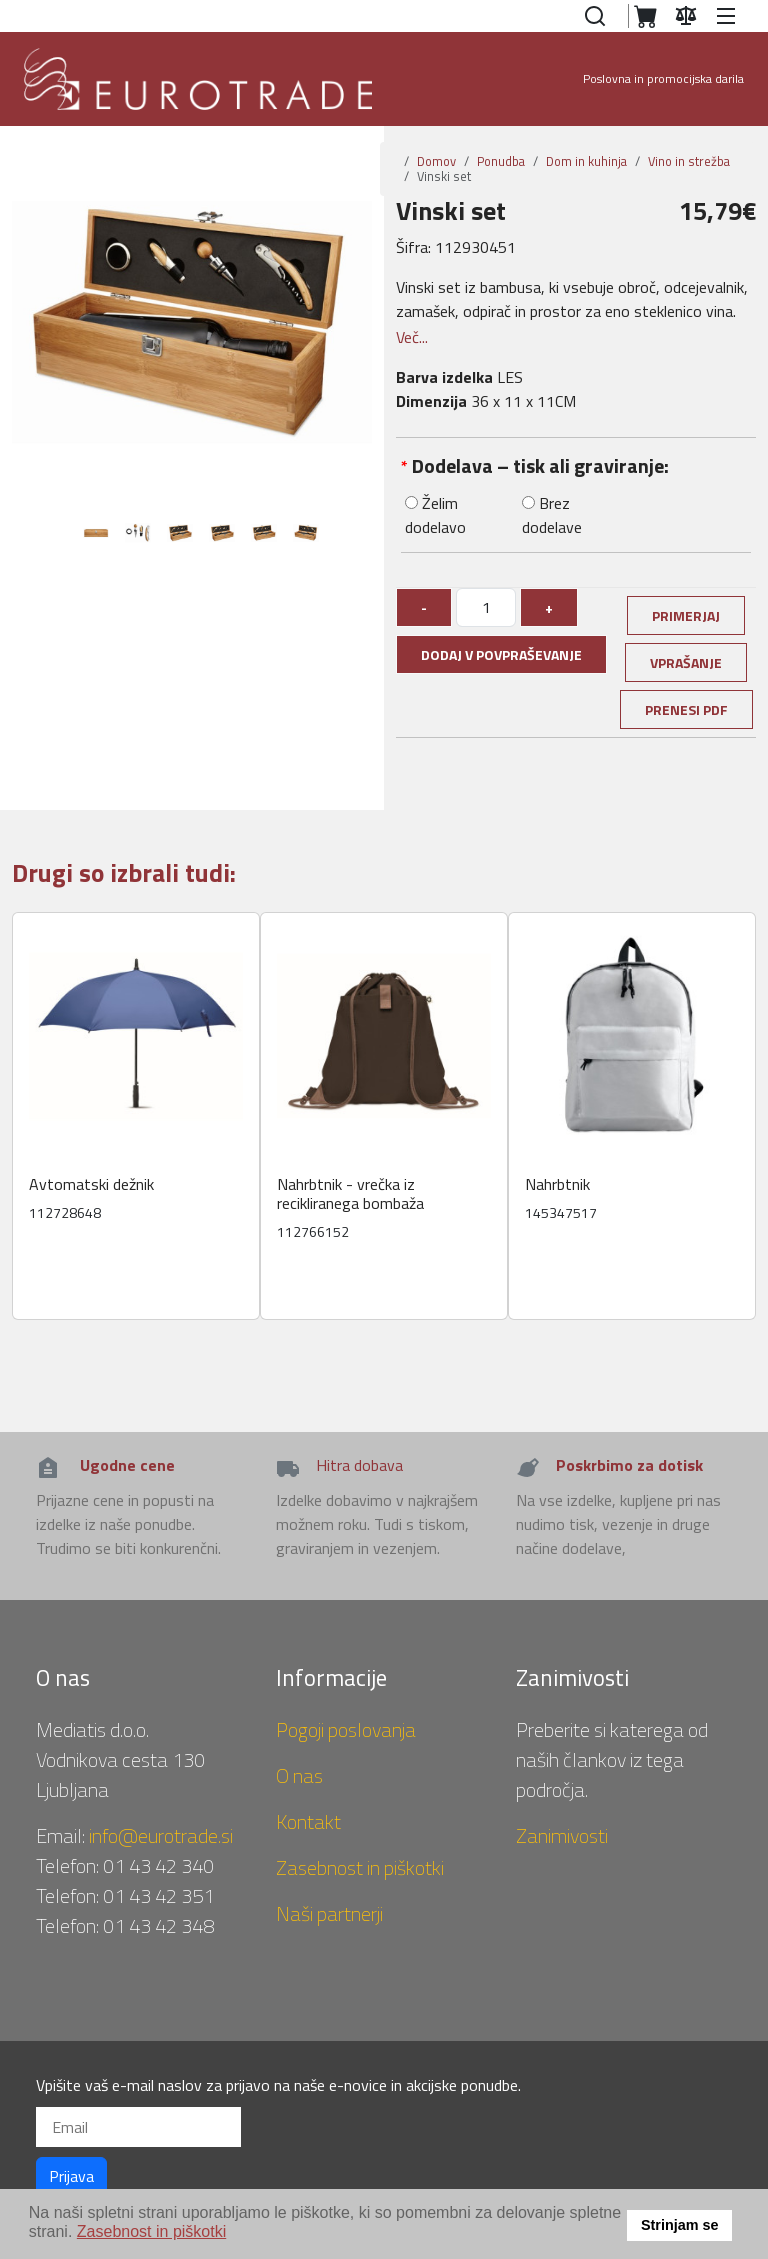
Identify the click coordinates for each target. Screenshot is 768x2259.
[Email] (138, 2127)
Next (362, 538)
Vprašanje (686, 662)
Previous (37, 538)
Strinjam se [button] (680, 2225)
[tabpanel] (96, 538)
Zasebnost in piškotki (360, 1867)
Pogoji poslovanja (346, 1729)
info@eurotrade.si (161, 1835)
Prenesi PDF (686, 709)
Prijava (71, 2176)
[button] (729, 16)
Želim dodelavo (435, 515)
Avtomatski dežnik (91, 1184)
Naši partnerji (329, 1913)
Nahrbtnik (557, 1184)
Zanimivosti (562, 1835)
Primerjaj (686, 615)
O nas (299, 1775)
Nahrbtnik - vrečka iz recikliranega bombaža (350, 1194)
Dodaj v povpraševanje (501, 654)
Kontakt (308, 1821)
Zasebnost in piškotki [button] (151, 2231)
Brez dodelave (552, 515)
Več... (412, 337)
